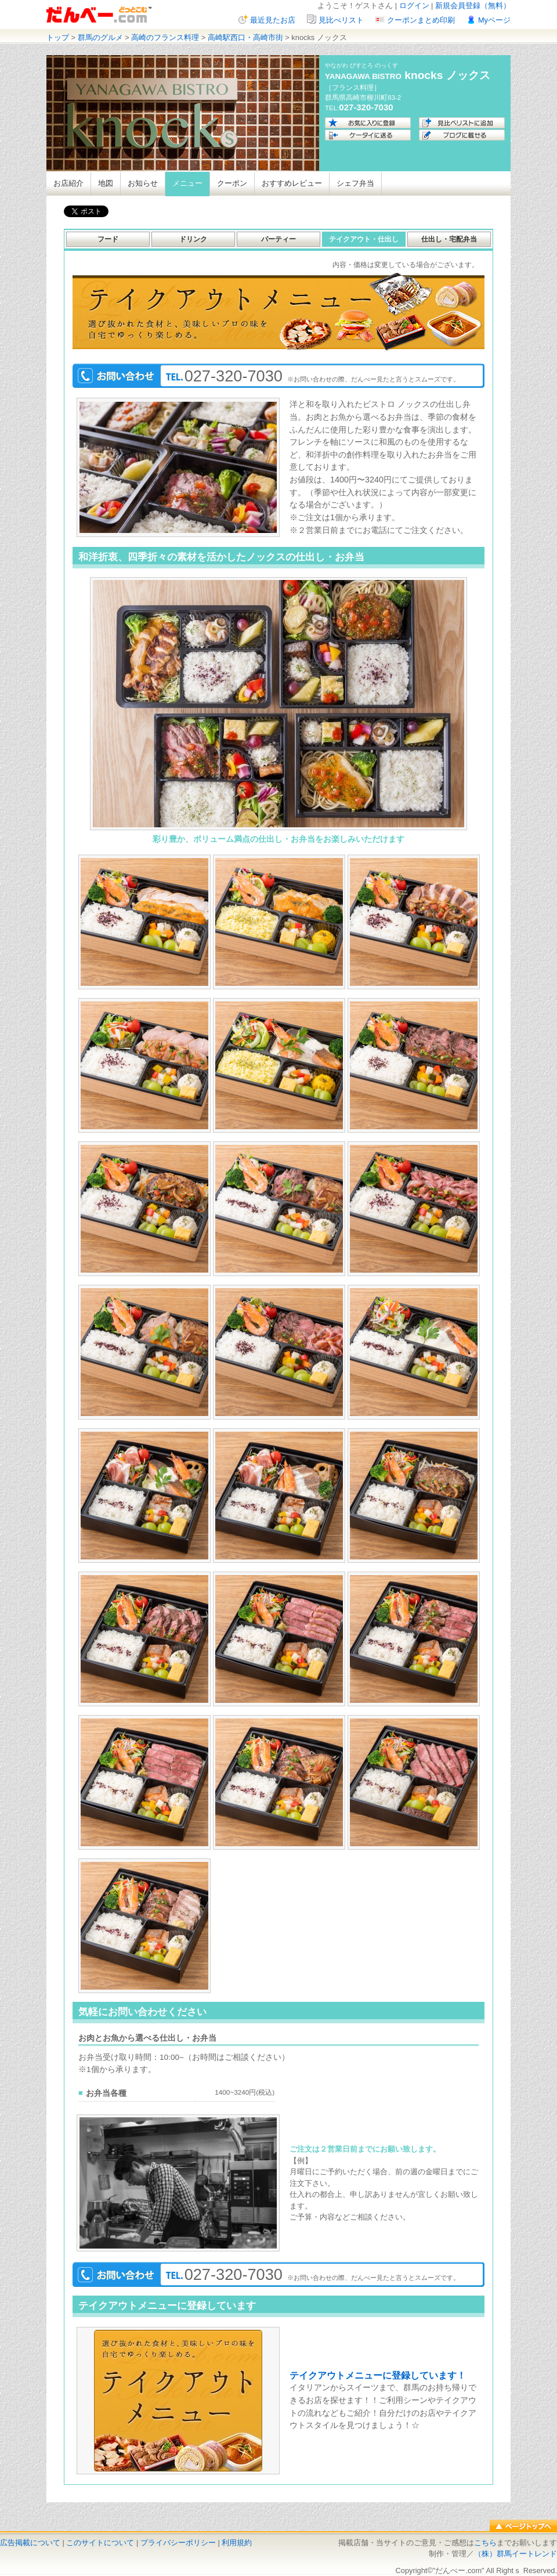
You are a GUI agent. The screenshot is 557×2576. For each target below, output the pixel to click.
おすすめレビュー (292, 183)
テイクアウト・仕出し (364, 239)
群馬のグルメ (100, 37)
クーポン (232, 183)
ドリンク (193, 239)
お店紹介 (68, 183)
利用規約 (237, 2542)
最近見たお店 (272, 20)
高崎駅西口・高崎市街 (245, 37)
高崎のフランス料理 (165, 37)
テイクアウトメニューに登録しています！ (378, 2375)
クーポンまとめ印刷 (421, 20)
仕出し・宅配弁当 (449, 239)
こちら (485, 2542)
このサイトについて (100, 2542)
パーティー (278, 239)
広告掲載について (30, 2542)
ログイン (414, 5)
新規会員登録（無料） (473, 5)
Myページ (494, 20)
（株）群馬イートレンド (515, 2553)
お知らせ (143, 183)
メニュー (187, 183)
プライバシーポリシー (178, 2542)
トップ (57, 37)
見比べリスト (341, 20)
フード (107, 239)
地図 (105, 183)
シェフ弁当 (355, 183)
